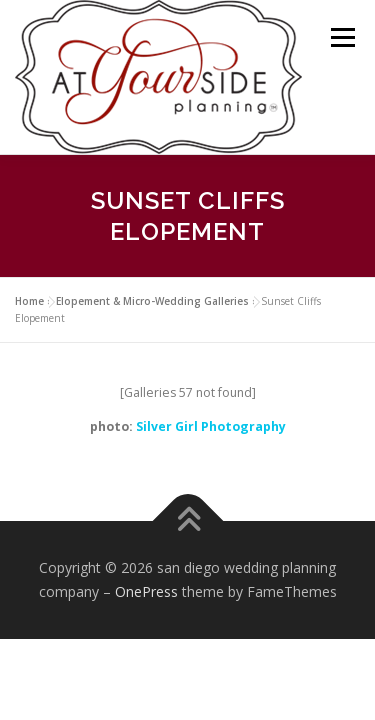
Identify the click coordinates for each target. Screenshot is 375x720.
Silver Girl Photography (211, 426)
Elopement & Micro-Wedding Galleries (152, 301)
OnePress (146, 591)
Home (29, 301)
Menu (341, 37)
